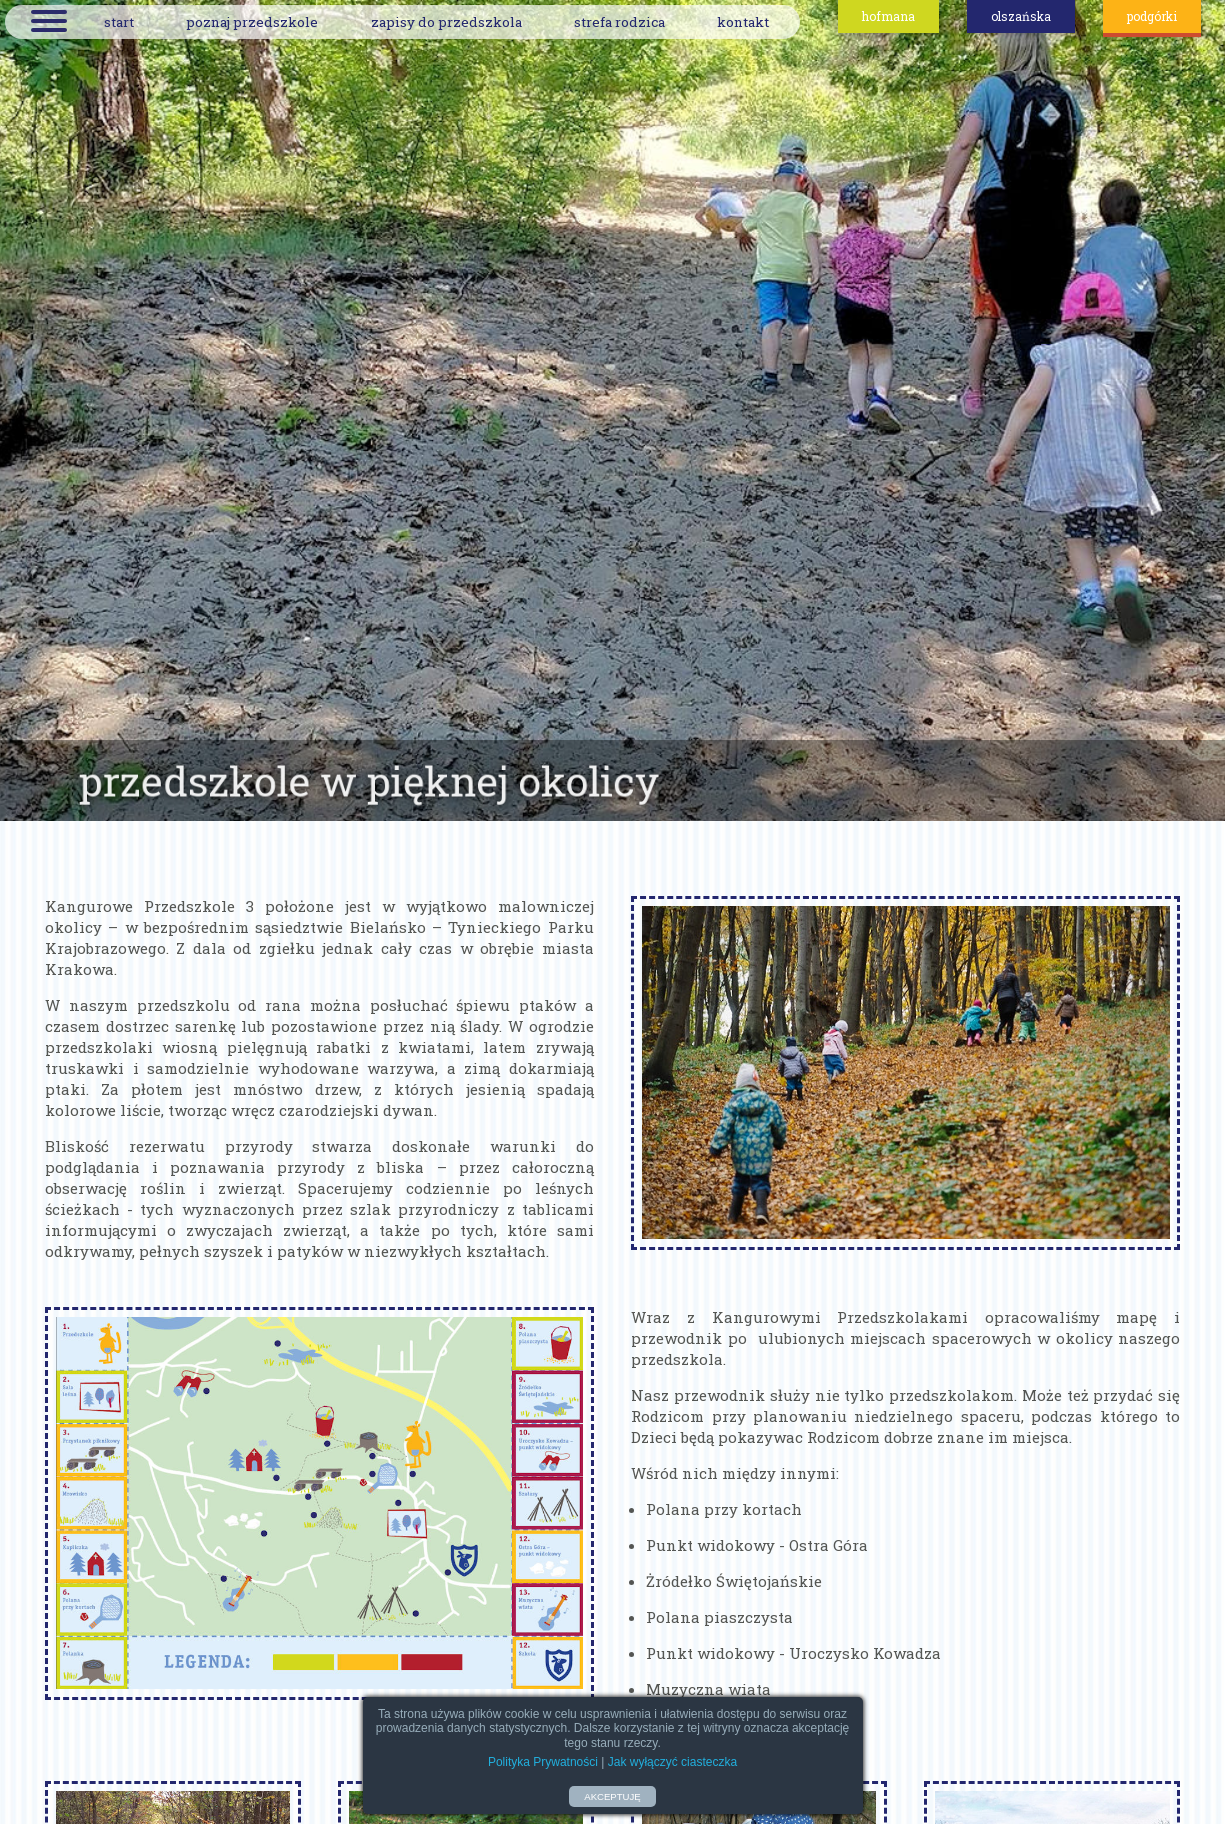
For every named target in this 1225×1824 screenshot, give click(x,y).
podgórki (1152, 16)
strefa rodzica (619, 22)
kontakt (743, 22)
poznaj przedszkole (252, 22)
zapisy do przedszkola (446, 22)
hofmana (888, 16)
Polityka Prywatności (543, 1762)
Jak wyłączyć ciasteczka (672, 1762)
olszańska (1021, 16)
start (119, 22)
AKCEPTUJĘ (612, 1796)
